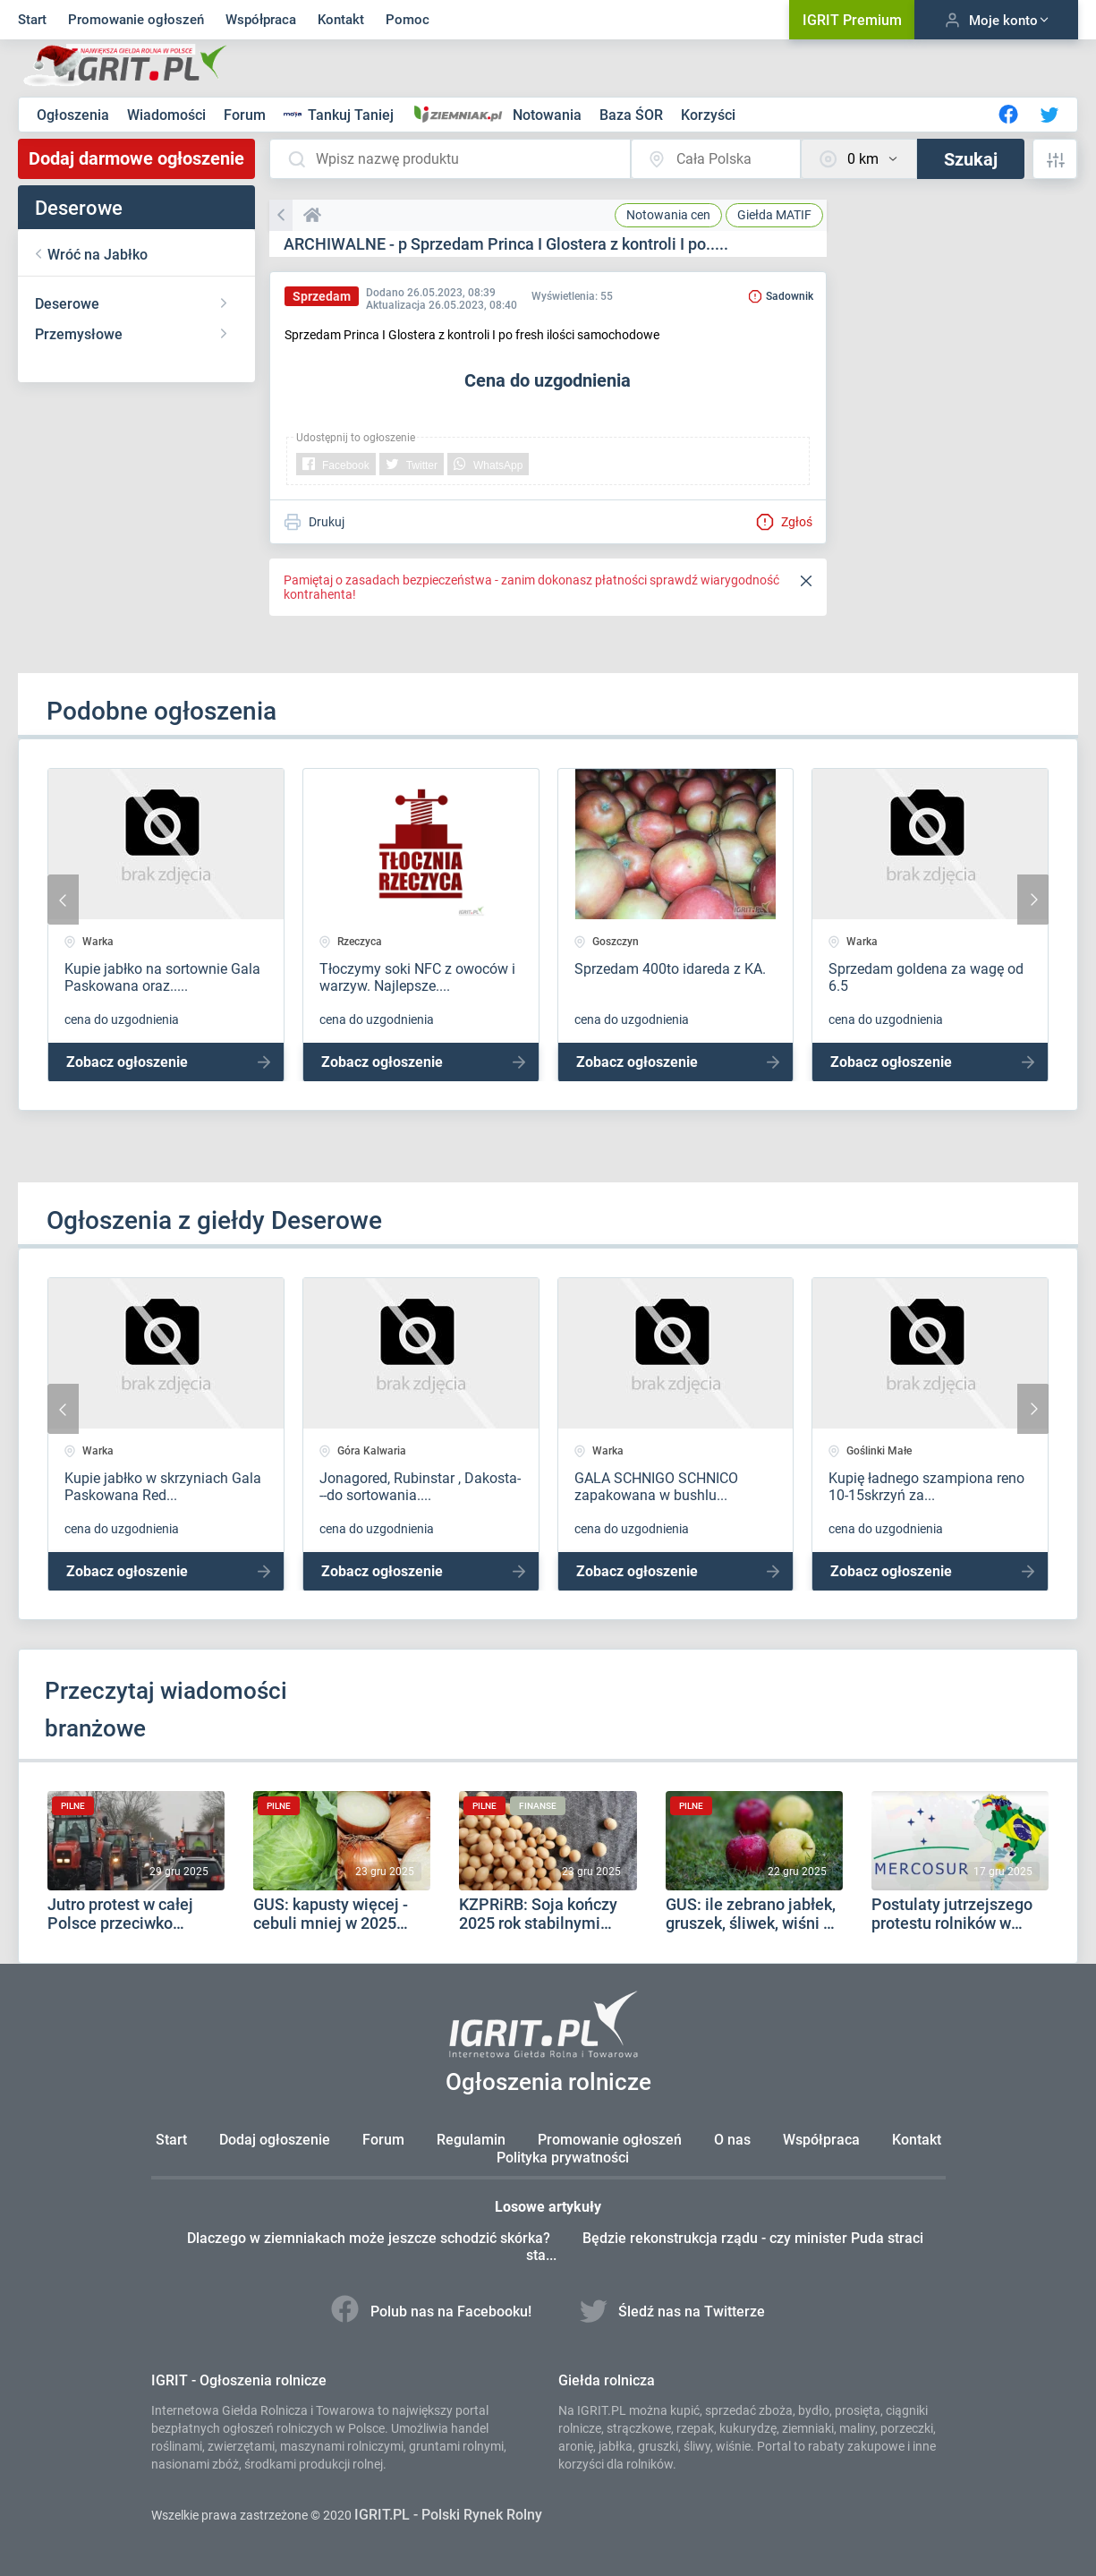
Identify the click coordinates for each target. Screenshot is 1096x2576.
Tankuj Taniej (340, 115)
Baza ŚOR (633, 115)
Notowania (549, 115)
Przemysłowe (79, 334)
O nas (732, 2139)
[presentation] (63, 899)
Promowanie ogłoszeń (136, 20)
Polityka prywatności (563, 2157)
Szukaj (971, 159)
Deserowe (67, 303)
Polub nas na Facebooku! (433, 2311)
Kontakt (341, 20)
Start (32, 20)
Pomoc (407, 20)
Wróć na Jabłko (97, 254)
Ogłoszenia (75, 115)
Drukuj (314, 522)
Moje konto (996, 20)
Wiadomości (168, 115)
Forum (246, 115)
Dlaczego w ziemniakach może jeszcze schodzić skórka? (370, 2238)
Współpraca (260, 20)
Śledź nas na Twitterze (673, 2311)
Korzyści (708, 115)
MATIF (774, 215)
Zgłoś (784, 522)
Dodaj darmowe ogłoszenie (136, 158)
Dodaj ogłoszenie (274, 2139)
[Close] (806, 582)
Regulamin (471, 2139)
